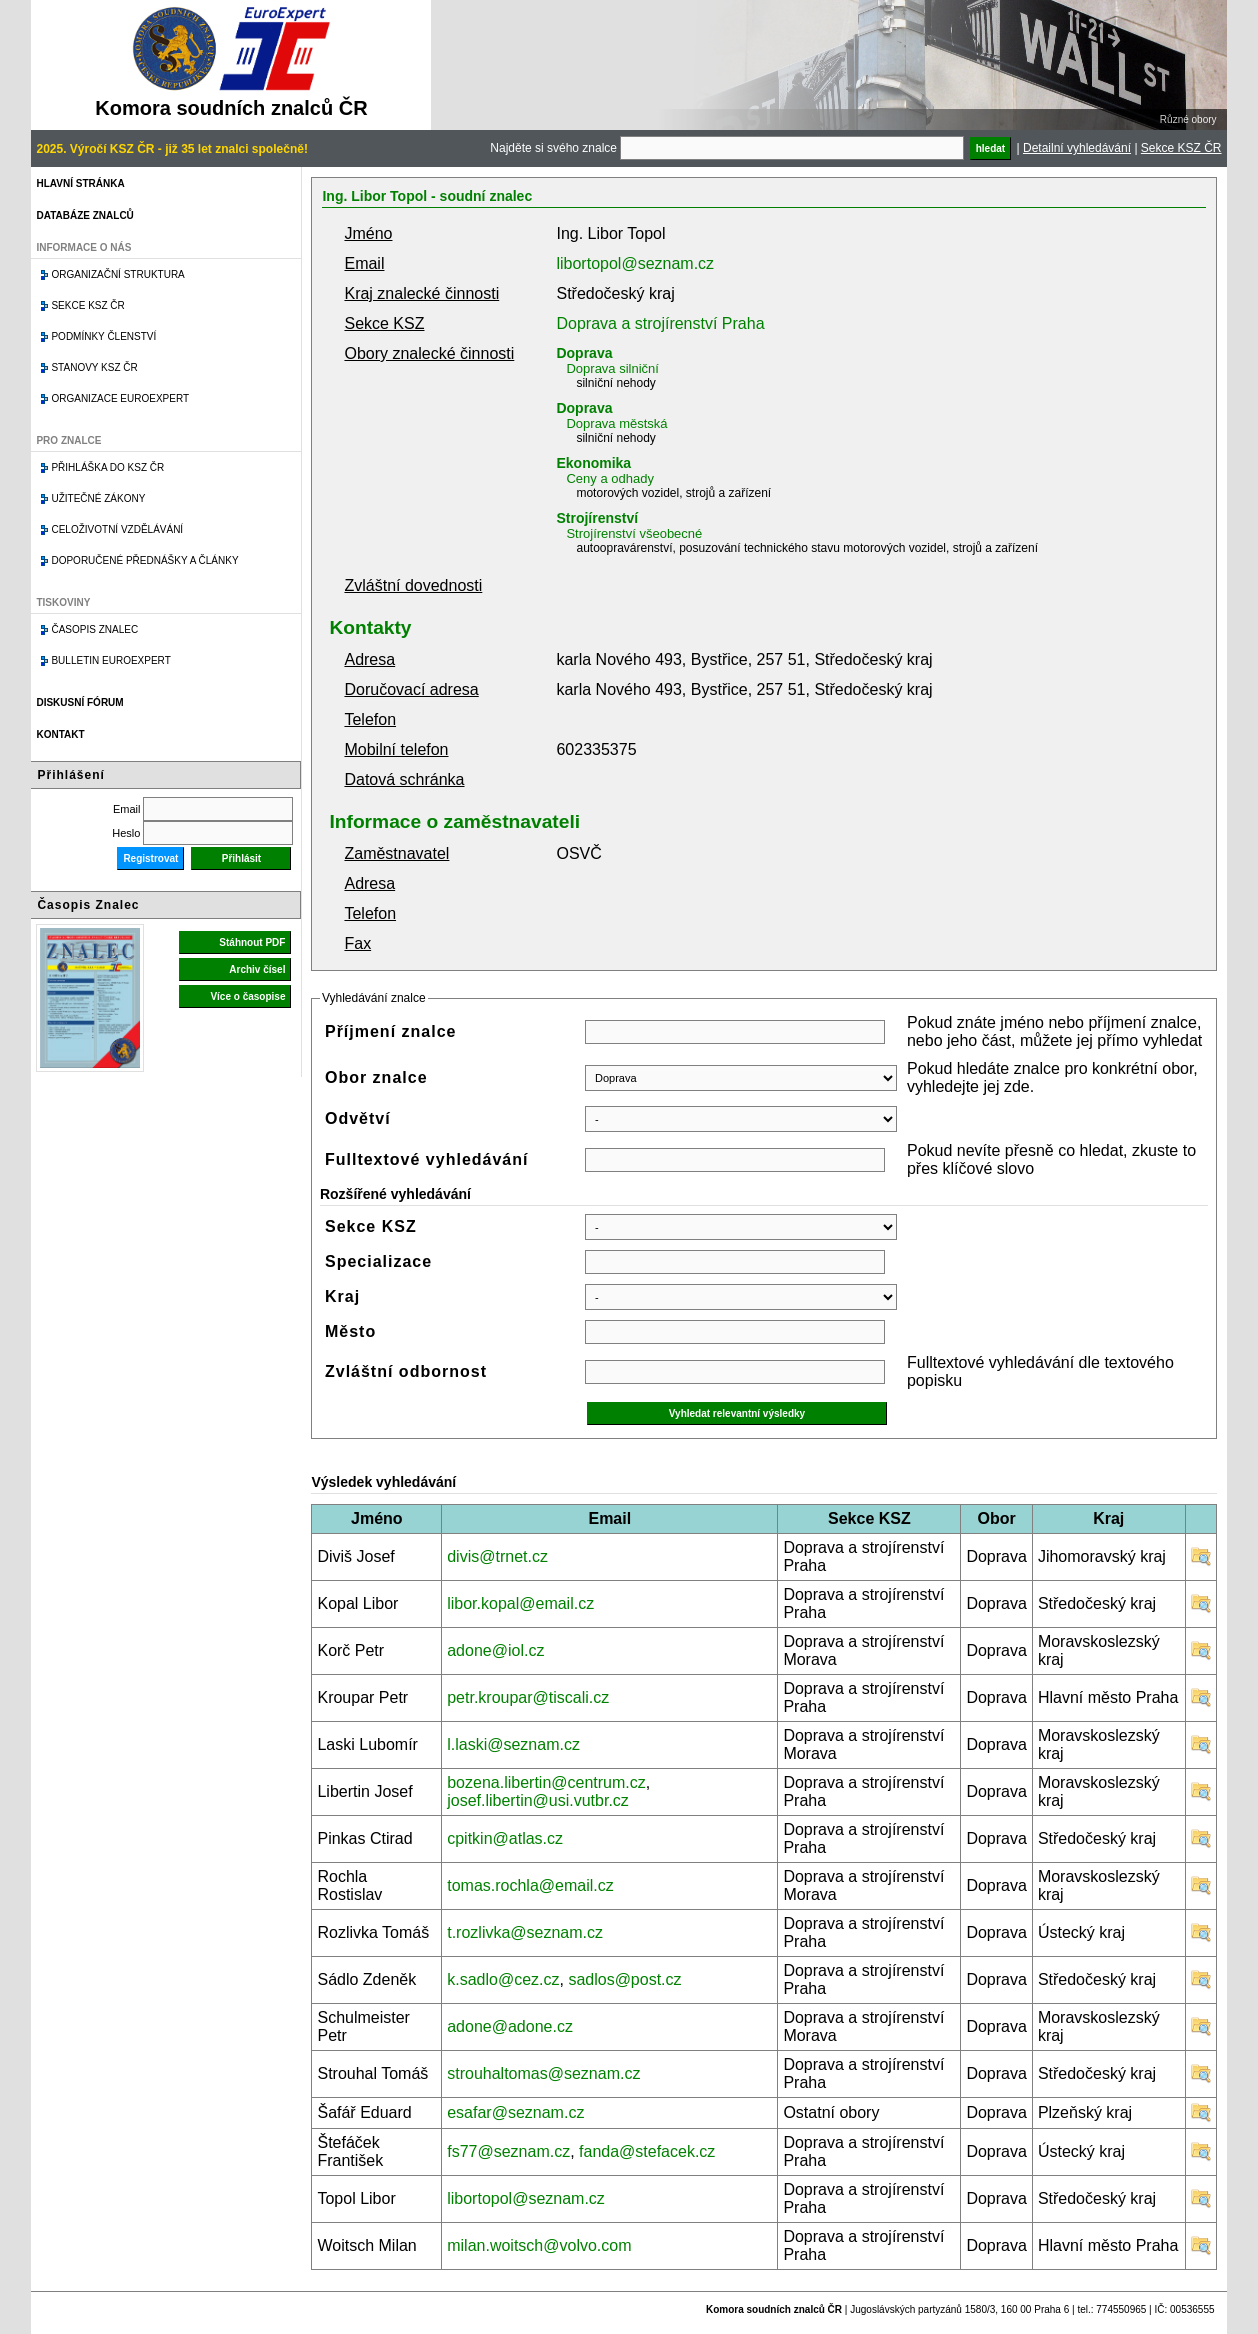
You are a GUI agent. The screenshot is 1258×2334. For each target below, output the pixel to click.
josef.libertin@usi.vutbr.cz (538, 1800)
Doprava (584, 353)
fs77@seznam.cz (508, 2151)
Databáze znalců (84, 215)
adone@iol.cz (495, 1650)
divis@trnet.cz (497, 1556)
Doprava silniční (612, 368)
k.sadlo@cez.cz (503, 1979)
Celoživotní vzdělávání (117, 529)
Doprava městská (616, 423)
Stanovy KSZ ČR (94, 367)
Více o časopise (247, 996)
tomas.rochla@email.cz (530, 1885)
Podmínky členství (103, 336)
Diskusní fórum (79, 702)
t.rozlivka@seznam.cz (525, 1932)
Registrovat (150, 858)
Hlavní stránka (80, 183)
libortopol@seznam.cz (635, 263)
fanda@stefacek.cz (647, 2151)
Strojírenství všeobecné (634, 533)
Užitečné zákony (98, 498)
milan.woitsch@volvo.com (539, 2245)
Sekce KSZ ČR (1181, 148)
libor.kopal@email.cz (520, 1603)
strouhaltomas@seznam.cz (543, 2073)
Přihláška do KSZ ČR (107, 467)
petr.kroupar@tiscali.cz (528, 1697)
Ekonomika (593, 463)
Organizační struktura (117, 274)
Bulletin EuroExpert (110, 660)
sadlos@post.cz (624, 1979)
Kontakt (60, 734)
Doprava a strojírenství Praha (660, 323)
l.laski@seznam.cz (513, 1744)
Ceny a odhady (609, 478)
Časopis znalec (94, 629)
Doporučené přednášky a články (144, 560)
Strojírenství (597, 518)
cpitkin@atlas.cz (505, 1838)
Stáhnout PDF (252, 942)
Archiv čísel (257, 969)
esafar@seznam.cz (515, 2112)
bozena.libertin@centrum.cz (546, 1782)
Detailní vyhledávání (1077, 148)
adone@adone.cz (510, 2026)
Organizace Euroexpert (120, 398)
